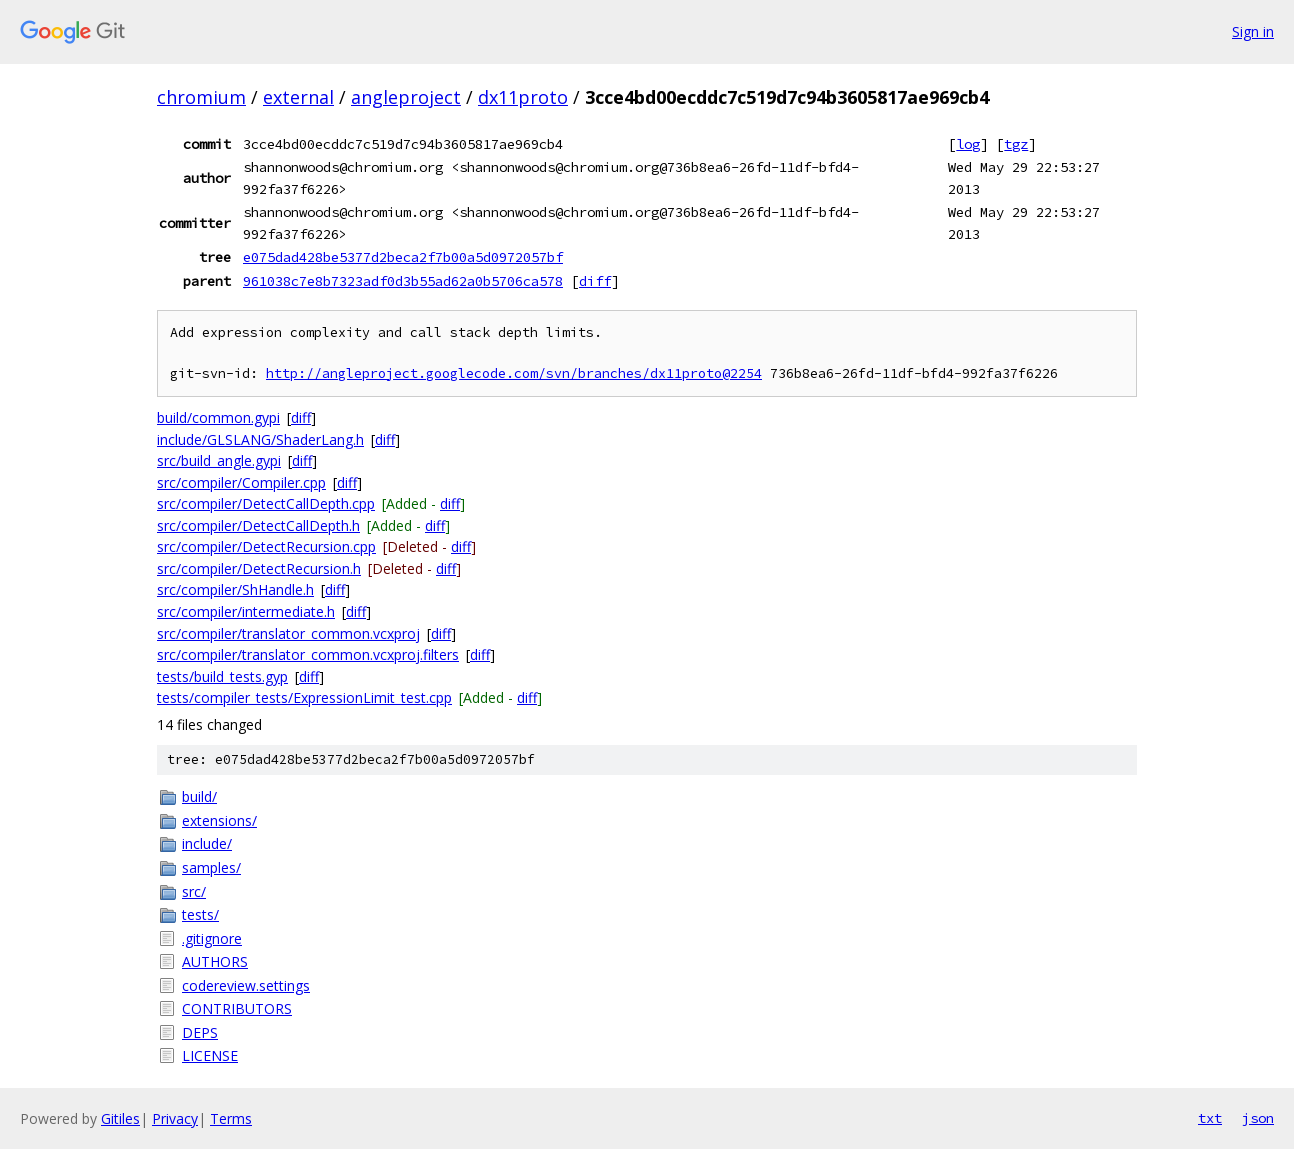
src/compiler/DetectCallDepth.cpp (266, 503)
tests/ (200, 914)
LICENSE (210, 1055)
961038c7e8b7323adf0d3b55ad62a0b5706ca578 (403, 281)
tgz (1016, 144)
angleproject (406, 97)
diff (595, 281)
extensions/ (219, 820)
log (968, 144)
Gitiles (120, 1118)
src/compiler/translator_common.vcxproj (288, 633)
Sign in (1253, 31)
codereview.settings (246, 985)
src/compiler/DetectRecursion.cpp (266, 546)
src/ (194, 891)
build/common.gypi (218, 417)
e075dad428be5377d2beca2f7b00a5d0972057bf (403, 257)
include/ (207, 843)
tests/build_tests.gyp (222, 676)
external (298, 97)
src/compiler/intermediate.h (246, 611)
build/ (199, 796)
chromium (201, 97)
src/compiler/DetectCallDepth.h (258, 525)
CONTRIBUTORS (237, 1008)
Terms (231, 1118)
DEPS (200, 1032)
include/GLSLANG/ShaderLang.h (260, 439)
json (1258, 1118)
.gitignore (212, 938)
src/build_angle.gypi (219, 460)
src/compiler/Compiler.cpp (241, 482)
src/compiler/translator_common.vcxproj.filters (308, 654)
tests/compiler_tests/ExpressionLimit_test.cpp (304, 697)
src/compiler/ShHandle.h (235, 589)
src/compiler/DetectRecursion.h (259, 568)
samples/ (211, 867)
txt (1210, 1118)
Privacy (175, 1118)
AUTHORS (215, 961)
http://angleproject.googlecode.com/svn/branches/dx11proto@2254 (514, 373)
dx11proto (523, 97)
